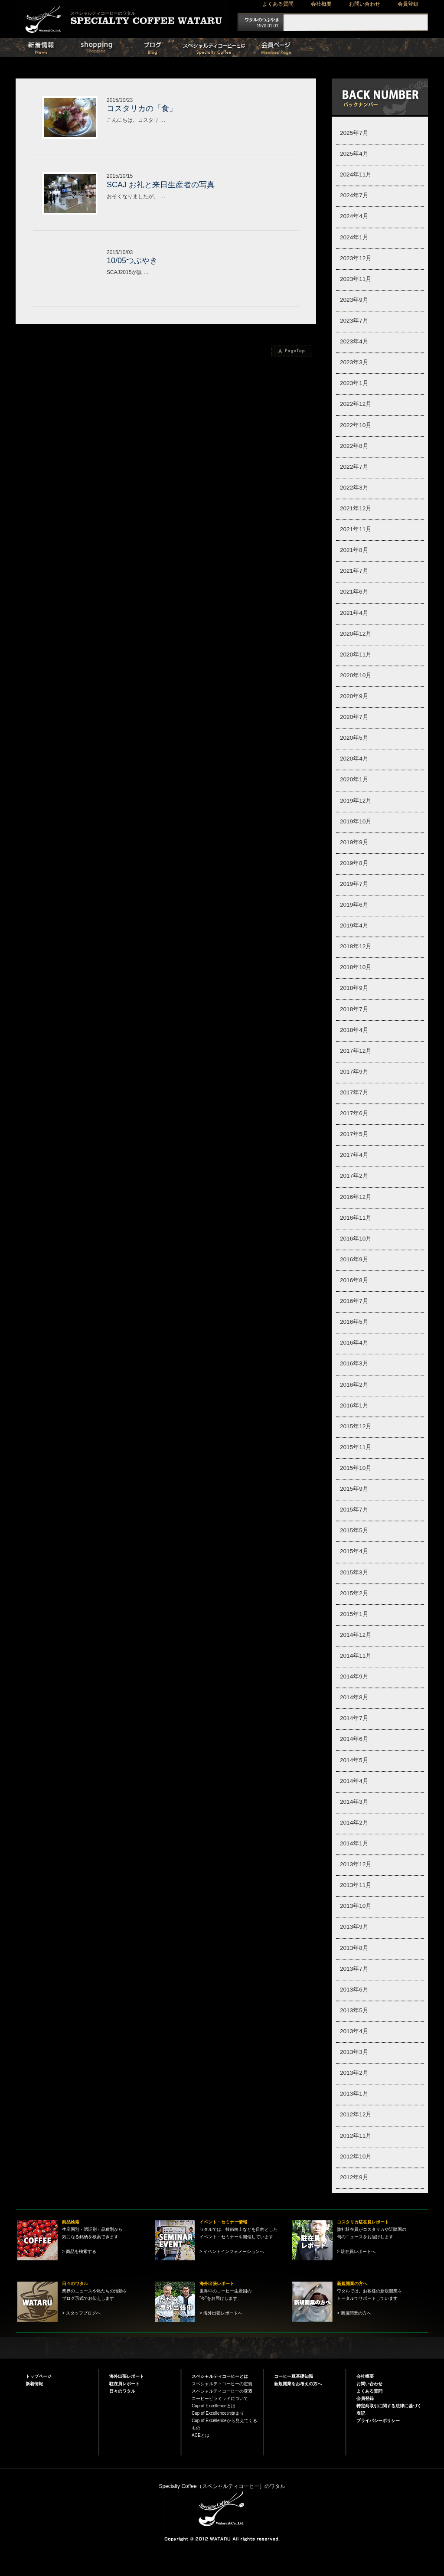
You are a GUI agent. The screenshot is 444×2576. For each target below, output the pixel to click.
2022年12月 (356, 404)
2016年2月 (354, 1384)
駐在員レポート (124, 2383)
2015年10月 (356, 1468)
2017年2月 (354, 1175)
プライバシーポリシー (378, 2420)
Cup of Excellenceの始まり (218, 2413)
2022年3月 (354, 487)
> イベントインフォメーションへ (231, 2251)
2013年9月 (354, 1926)
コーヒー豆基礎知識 (293, 2376)
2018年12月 (356, 946)
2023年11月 (356, 279)
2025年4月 (354, 153)
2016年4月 (354, 1342)
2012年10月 (356, 2156)
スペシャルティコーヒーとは (222, 47)
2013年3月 (354, 2052)
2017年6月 (354, 1113)
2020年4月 (354, 758)
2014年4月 (354, 1781)
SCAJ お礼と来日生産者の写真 (161, 184)
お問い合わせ (364, 4)
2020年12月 (356, 633)
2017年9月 (354, 1071)
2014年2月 (354, 1822)
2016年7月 (354, 1301)
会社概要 (321, 4)
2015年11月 (356, 1447)
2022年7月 (354, 467)
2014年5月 (354, 1760)
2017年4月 (354, 1155)
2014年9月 (354, 1676)
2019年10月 (356, 821)
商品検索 (112, 47)
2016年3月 (354, 1363)
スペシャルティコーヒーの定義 (222, 2383)
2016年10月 (356, 1238)
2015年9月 (354, 1489)
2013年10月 (356, 1906)
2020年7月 (354, 717)
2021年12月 (356, 508)
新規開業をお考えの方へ (298, 2383)
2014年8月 (354, 1697)
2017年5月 (354, 1134)
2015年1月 (354, 1614)
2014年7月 (354, 1718)
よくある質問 (278, 4)
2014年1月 (354, 1843)
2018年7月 (354, 1009)
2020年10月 (356, 675)
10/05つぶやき (132, 260)
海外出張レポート (126, 2376)
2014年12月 (356, 1635)
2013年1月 (354, 2093)
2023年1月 (354, 383)
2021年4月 (354, 613)
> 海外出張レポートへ (220, 2313)
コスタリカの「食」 (142, 108)
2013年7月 (354, 1968)
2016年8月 (354, 1280)
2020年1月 (354, 779)
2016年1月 (354, 1405)
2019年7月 (354, 884)
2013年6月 (354, 1989)
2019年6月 (354, 904)
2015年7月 (354, 1509)
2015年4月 (354, 1551)
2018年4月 (354, 1030)
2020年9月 (354, 696)
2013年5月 (354, 2010)
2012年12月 (356, 2114)
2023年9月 (354, 300)
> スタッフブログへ (81, 2313)
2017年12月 (356, 1051)
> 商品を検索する (79, 2251)
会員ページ (290, 47)
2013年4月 (354, 2031)
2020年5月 (354, 738)
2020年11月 (356, 654)
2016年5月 (354, 1322)
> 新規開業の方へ (354, 2313)
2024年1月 (354, 237)
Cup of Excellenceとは (213, 2405)
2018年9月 (354, 988)
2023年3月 (354, 362)
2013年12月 (356, 1864)
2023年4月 (354, 341)
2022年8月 (354, 446)
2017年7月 (354, 1092)
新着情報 (57, 47)
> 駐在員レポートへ (356, 2251)
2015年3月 (354, 1572)
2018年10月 (356, 967)
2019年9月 (354, 842)
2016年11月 (356, 1218)
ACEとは (200, 2435)
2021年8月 (354, 550)
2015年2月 (354, 1593)
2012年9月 (354, 2177)
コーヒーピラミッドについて (220, 2398)
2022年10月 (356, 425)
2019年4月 (354, 925)
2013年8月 (354, 1948)
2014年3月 (354, 1802)
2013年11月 (356, 1885)
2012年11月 (356, 2135)
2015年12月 (356, 1426)
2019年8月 (354, 863)
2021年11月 (356, 529)
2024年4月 (354, 216)
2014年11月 (356, 1655)
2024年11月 (356, 174)
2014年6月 (354, 1739)
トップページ (39, 2376)
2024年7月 (354, 195)
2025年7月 (354, 133)
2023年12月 (356, 258)
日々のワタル (167, 47)
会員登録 (408, 4)
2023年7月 (354, 320)
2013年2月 (354, 2073)
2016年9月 (354, 1259)
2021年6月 (354, 591)
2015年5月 (354, 1530)
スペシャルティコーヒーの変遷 (222, 2391)
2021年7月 (354, 571)
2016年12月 (356, 1197)
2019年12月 (356, 800)
